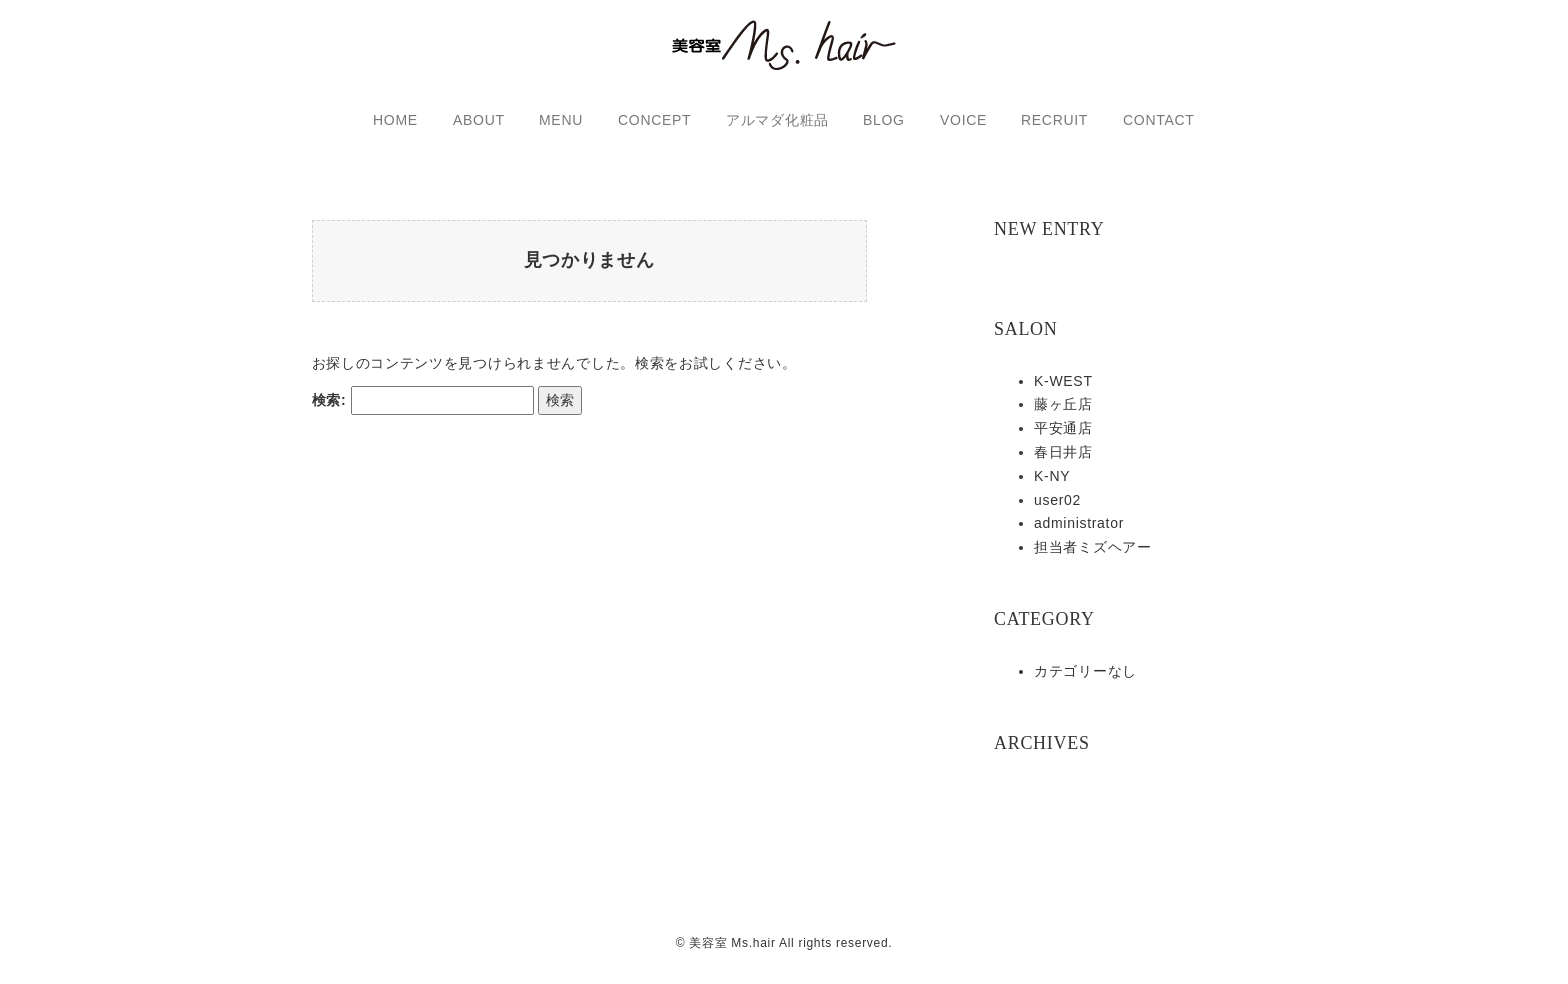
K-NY (1052, 476)
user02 (1057, 500)
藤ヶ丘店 (1063, 404)
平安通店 (1063, 428)
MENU (561, 120)
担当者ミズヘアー (1093, 547)
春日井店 (1063, 452)
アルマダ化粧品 (777, 120)
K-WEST (1063, 381)
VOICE (963, 120)
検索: (329, 414)
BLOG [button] (884, 120)
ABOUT (479, 120)
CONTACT (1159, 120)
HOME (395, 120)
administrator (1079, 523)
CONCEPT (654, 120)
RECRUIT (1054, 120)
